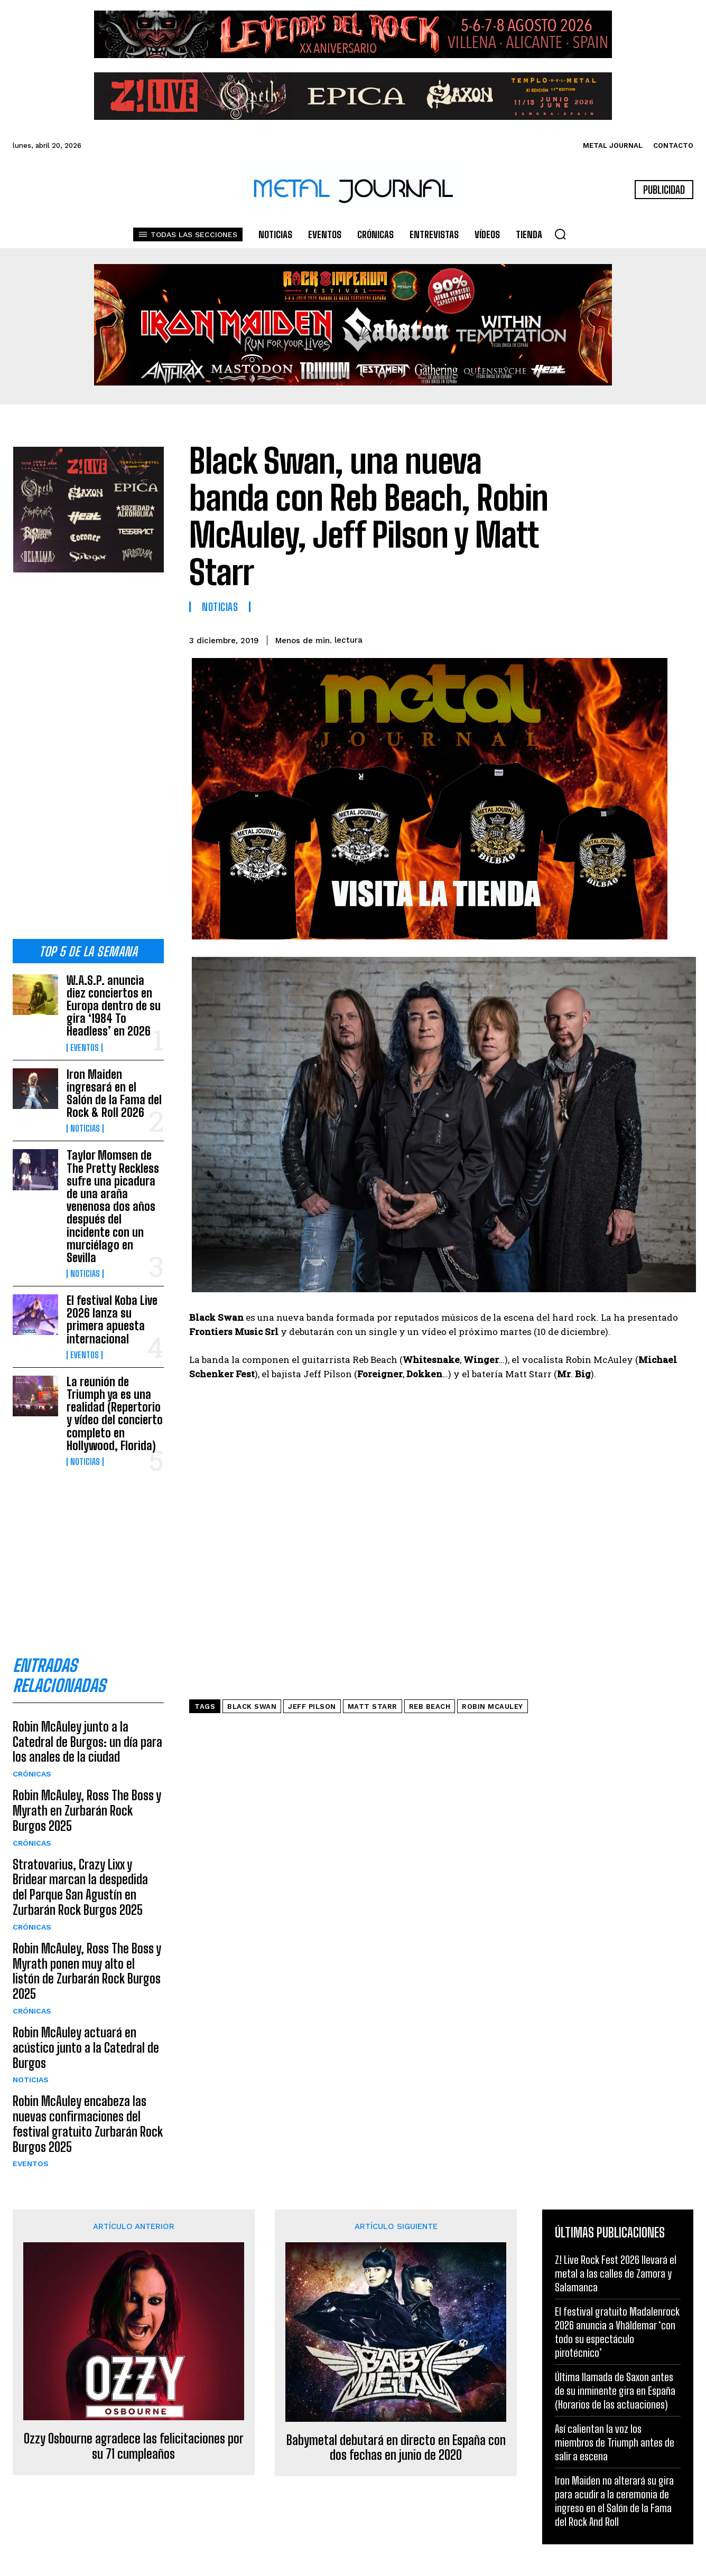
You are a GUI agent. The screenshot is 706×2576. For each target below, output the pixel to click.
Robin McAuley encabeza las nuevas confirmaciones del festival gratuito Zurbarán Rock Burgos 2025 (88, 2123)
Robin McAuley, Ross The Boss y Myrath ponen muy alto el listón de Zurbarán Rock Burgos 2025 (87, 1971)
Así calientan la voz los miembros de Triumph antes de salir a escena (614, 2442)
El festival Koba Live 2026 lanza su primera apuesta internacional (112, 1319)
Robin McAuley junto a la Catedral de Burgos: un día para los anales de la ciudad (87, 1742)
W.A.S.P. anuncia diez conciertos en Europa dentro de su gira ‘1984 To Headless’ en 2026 (114, 1006)
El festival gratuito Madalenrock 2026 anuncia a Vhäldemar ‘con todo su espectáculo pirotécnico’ (617, 2332)
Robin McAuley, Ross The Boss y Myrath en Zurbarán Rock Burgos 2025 (87, 1811)
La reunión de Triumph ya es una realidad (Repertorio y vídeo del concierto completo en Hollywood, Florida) (115, 1414)
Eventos (84, 1047)
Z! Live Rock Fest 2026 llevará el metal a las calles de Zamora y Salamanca (615, 2273)
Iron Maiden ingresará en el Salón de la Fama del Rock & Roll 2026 (114, 1093)
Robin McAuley (492, 1706)
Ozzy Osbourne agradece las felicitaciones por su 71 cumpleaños (134, 2447)
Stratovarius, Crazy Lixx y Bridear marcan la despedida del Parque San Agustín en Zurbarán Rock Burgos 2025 (80, 1887)
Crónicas (32, 1774)
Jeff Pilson (312, 1706)
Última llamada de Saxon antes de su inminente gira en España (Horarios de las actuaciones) (615, 2391)
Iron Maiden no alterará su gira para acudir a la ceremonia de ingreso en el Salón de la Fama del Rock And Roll (614, 2501)
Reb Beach (430, 1706)
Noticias (85, 1128)
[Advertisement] (88, 755)
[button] (560, 234)
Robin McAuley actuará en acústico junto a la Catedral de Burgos (86, 2048)
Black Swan (251, 1706)
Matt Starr (372, 1706)
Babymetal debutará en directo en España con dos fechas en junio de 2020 (396, 2448)
